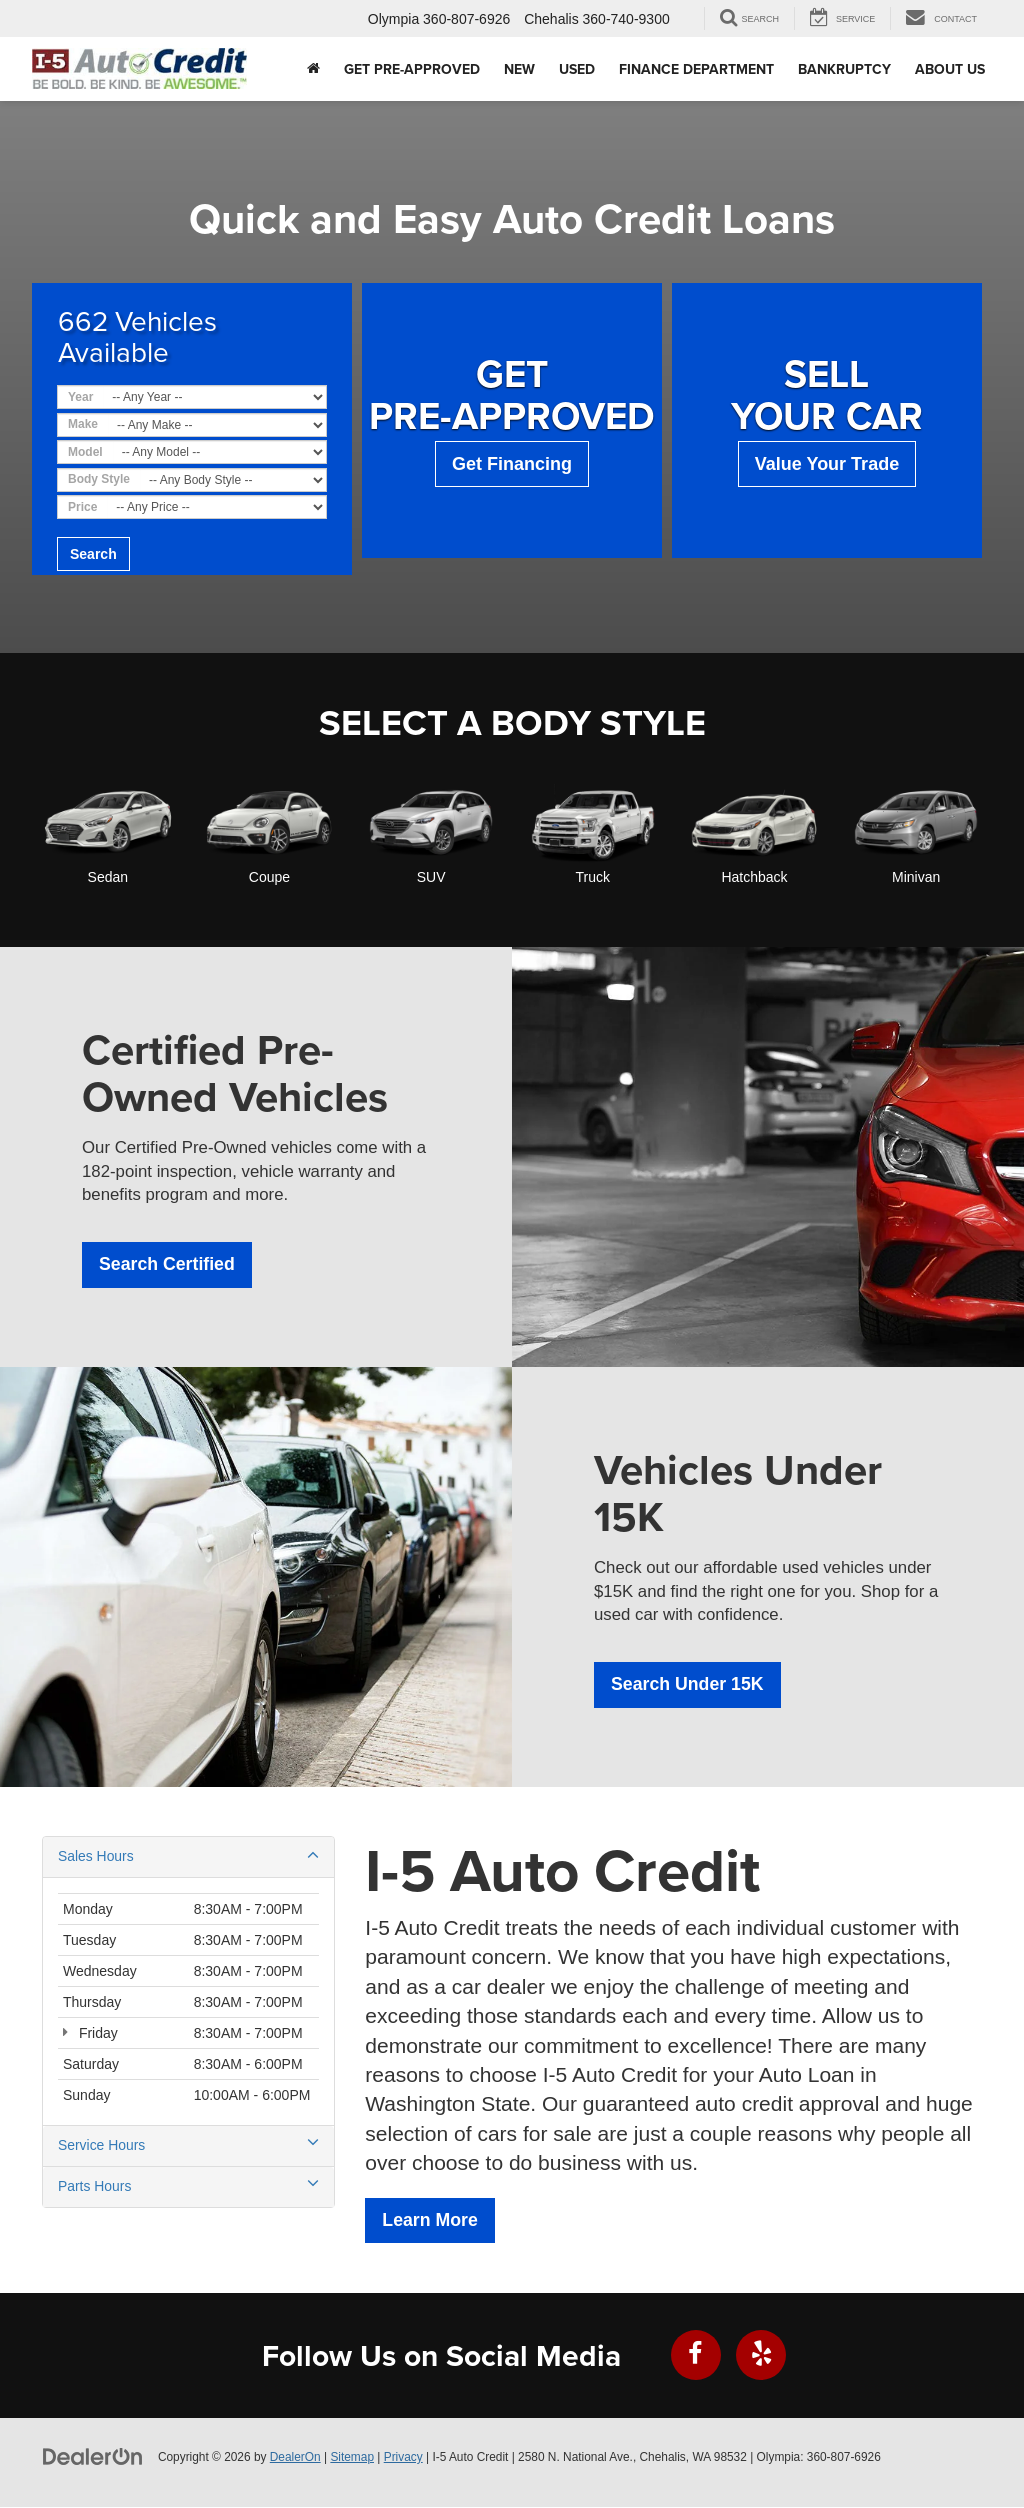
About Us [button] (950, 69)
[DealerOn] (93, 2457)
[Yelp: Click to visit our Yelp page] (761, 2356)
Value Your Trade (827, 464)
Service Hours (188, 2145)
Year (80, 397)
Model (85, 452)
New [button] (519, 69)
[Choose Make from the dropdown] (217, 425)
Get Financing (512, 464)
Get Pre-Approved (412, 69)
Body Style (99, 479)
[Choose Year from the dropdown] (214, 397)
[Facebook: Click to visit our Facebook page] (696, 2356)
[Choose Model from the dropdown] (219, 452)
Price (82, 507)
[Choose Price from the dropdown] (216, 507)
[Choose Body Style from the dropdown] (233, 480)
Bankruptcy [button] (844, 69)
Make (83, 424)
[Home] (313, 69)
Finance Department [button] (696, 69)
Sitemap (352, 2458)
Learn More (430, 2221)
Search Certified (168, 1265)
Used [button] (577, 69)
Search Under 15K (688, 1685)
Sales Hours (188, 1856)
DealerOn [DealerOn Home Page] (295, 2458)
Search (93, 554)
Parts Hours (188, 2186)
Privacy (403, 2458)
